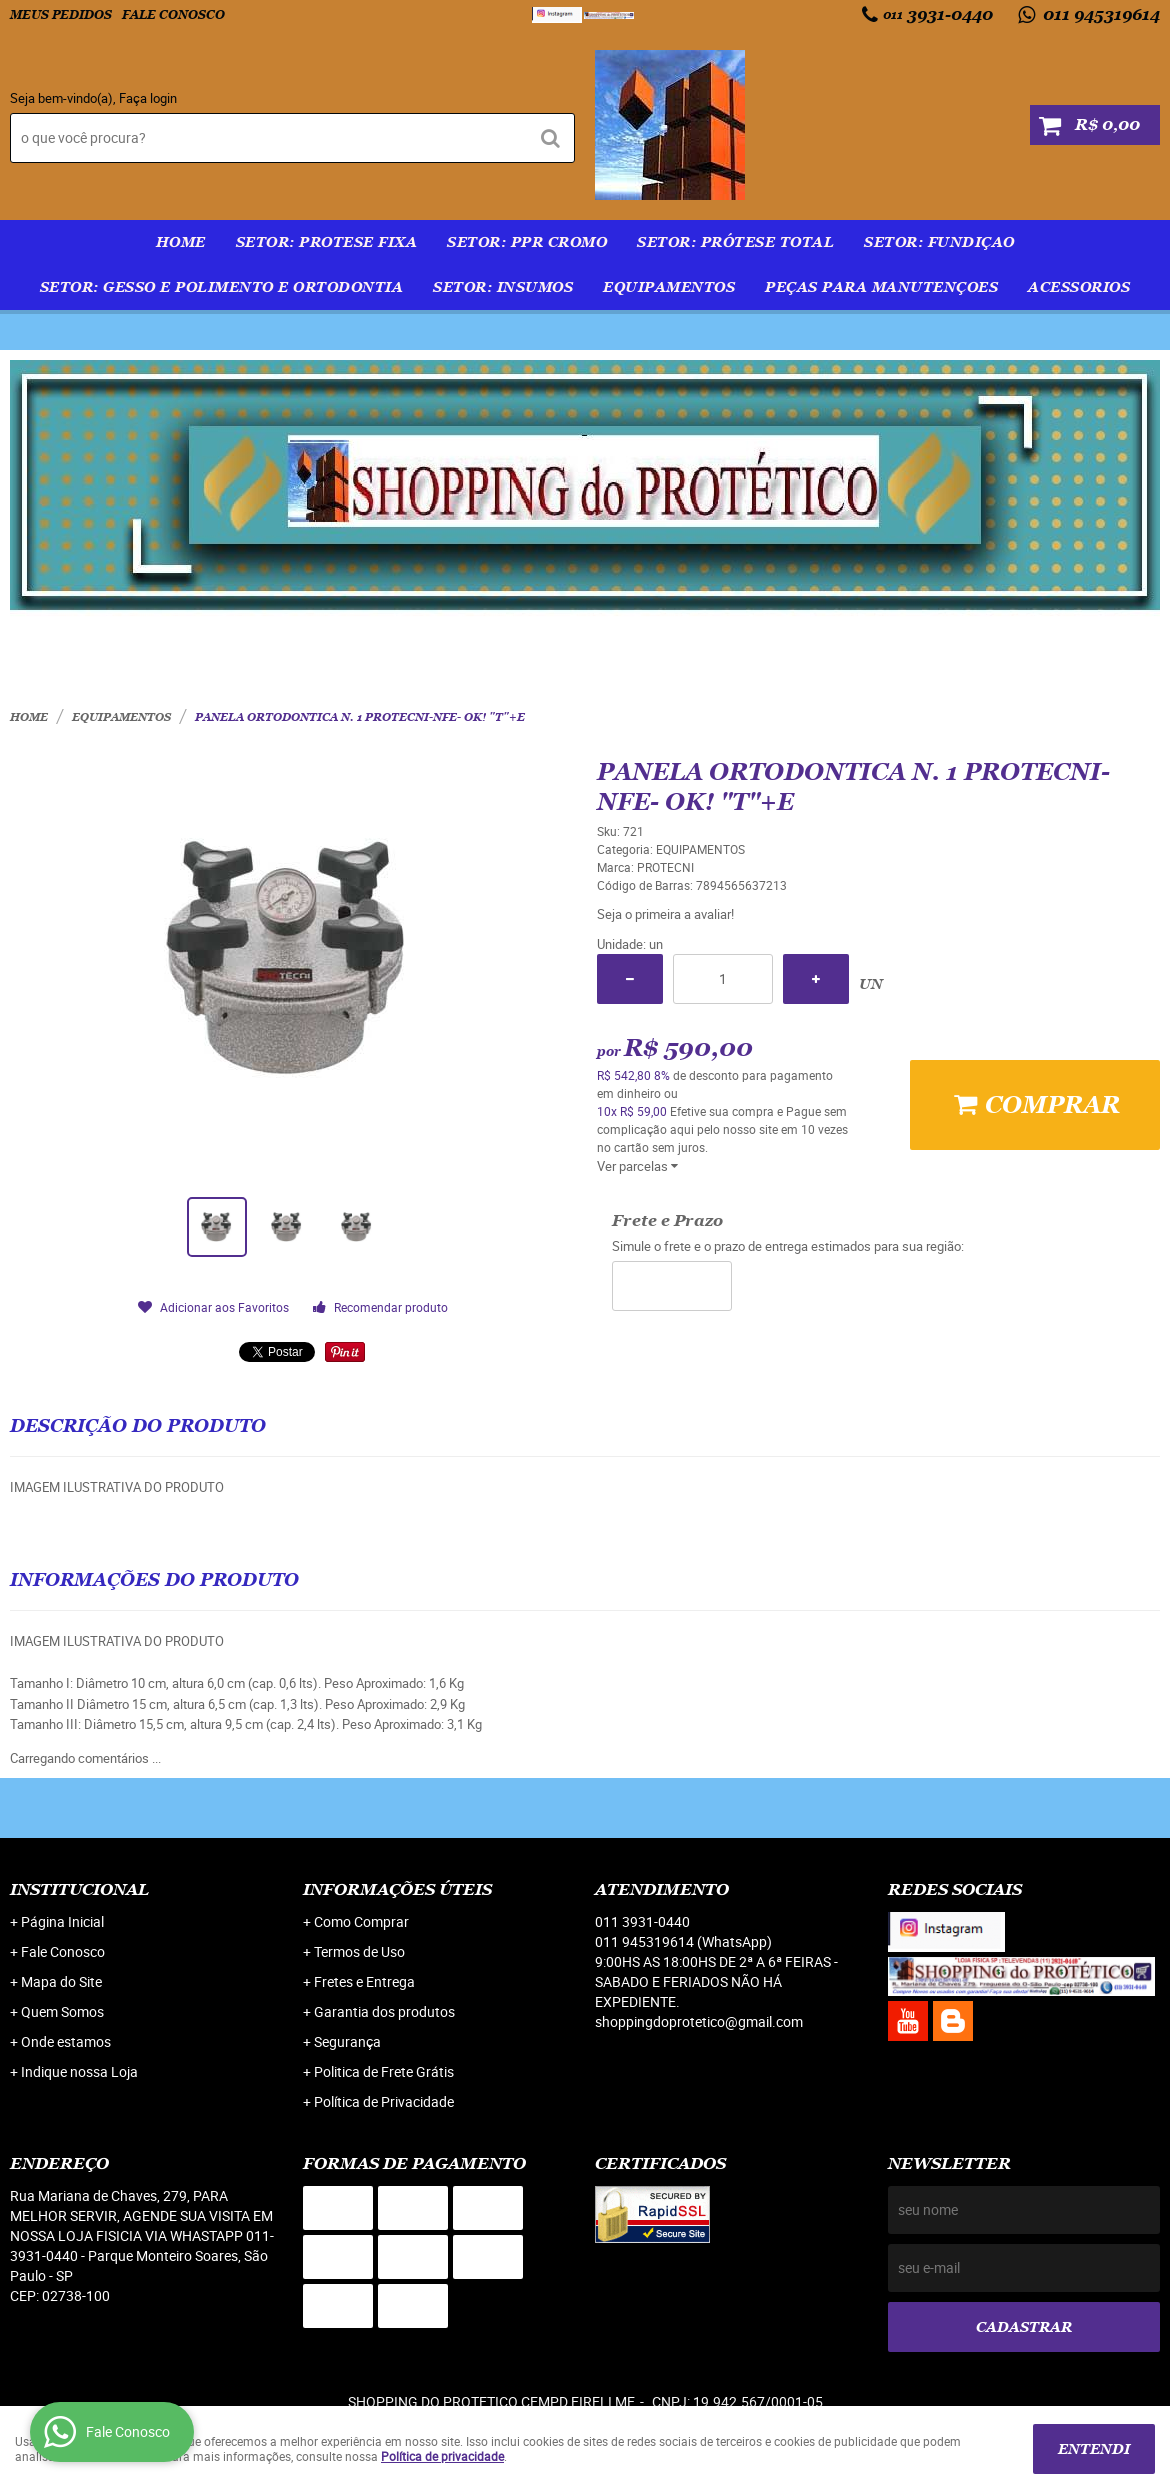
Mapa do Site (61, 1981)
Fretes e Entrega (364, 1981)
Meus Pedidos (61, 15)
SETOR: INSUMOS (503, 287)
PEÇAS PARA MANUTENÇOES (881, 287)
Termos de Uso (359, 1951)
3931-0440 (938, 14)
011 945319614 (1099, 14)
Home (181, 242)
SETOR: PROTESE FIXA (327, 242)
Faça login (148, 98)
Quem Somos (62, 2011)
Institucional (79, 1889)
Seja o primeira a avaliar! (665, 914)
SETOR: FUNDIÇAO (939, 242)
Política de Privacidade (384, 2101)
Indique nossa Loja (79, 2071)
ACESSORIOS (1079, 287)
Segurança (347, 2041)
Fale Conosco (173, 15)
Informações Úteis (397, 1889)
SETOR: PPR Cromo (527, 242)
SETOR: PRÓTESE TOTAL (735, 242)
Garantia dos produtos (384, 2011)
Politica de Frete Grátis (384, 2071)
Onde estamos (66, 2041)
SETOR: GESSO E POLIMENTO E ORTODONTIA (222, 287)
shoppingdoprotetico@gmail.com (699, 2021)
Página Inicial (62, 1921)
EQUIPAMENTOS (669, 287)
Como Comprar (361, 1921)
